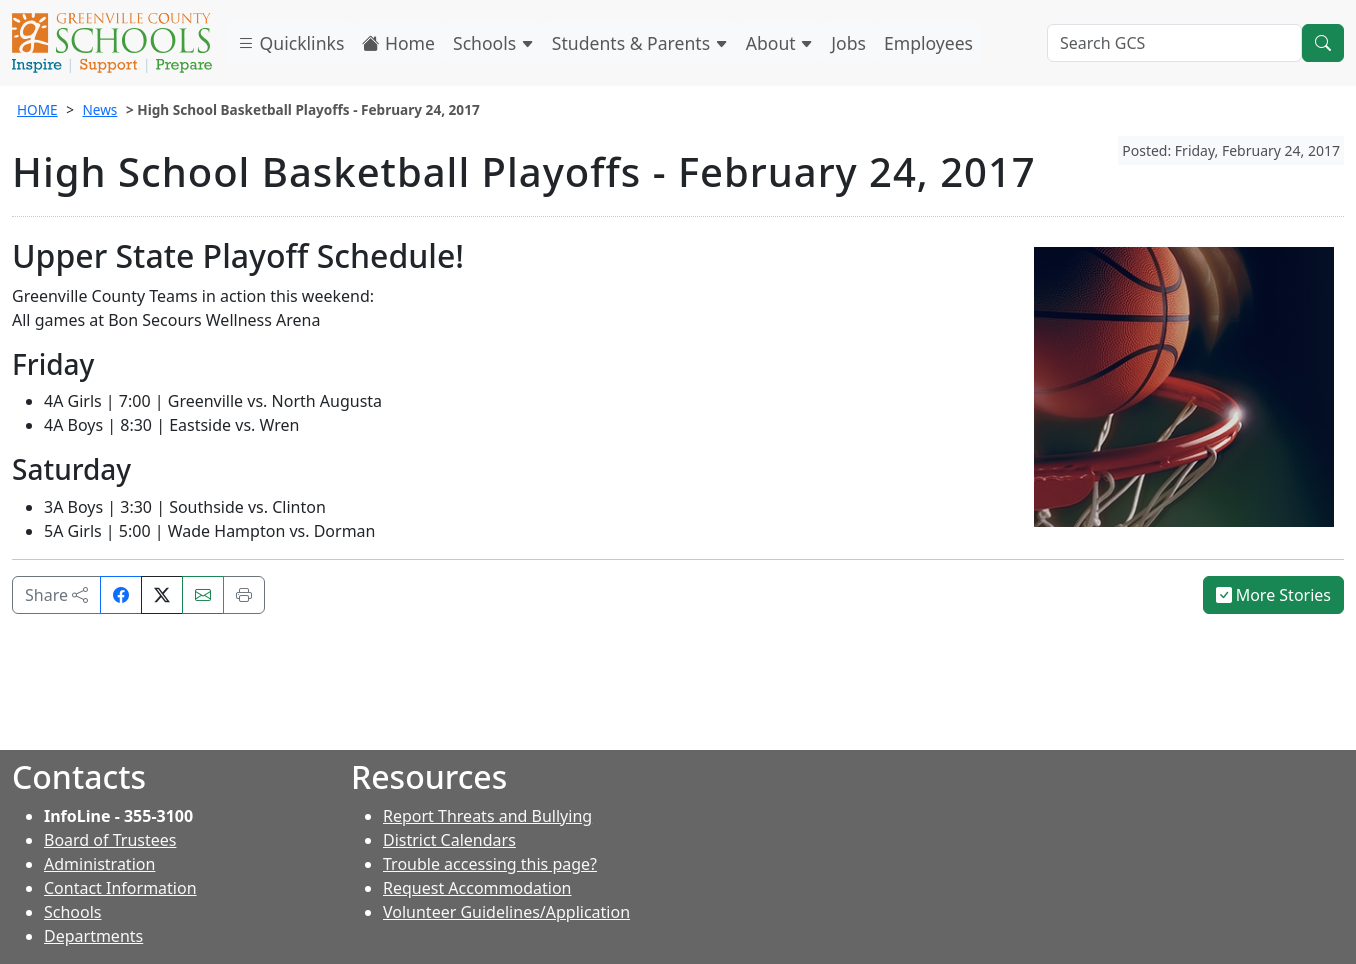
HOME (37, 109)
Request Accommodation (477, 888)
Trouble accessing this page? (490, 864)
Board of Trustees (110, 840)
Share (56, 595)
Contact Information (120, 888)
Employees (928, 43)
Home (398, 43)
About (780, 43)
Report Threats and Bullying (487, 816)
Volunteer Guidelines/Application (506, 912)
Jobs (848, 43)
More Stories (1274, 595)
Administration (99, 864)
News (99, 109)
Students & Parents (640, 43)
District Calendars (449, 840)
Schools (493, 43)
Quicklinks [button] (290, 43)
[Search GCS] (1174, 43)
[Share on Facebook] (121, 595)
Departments (93, 936)
